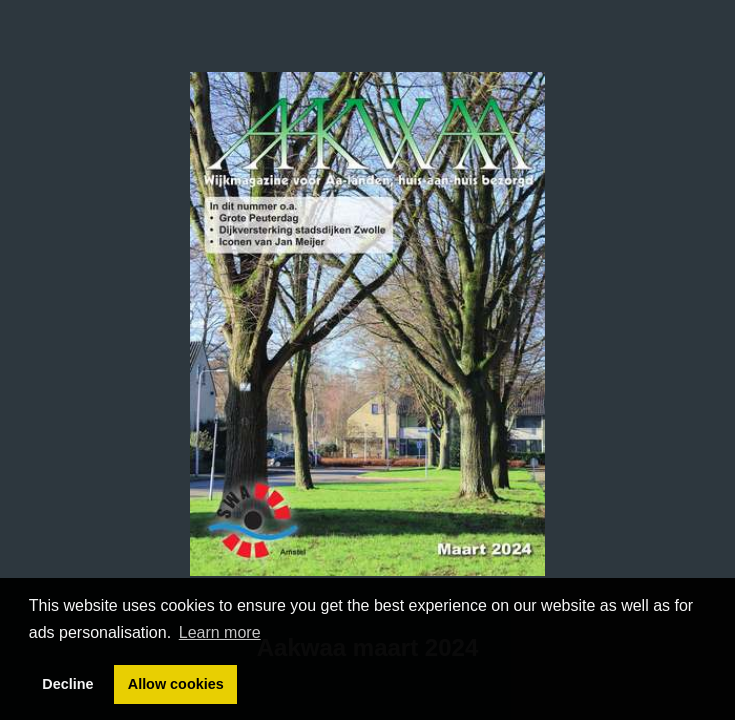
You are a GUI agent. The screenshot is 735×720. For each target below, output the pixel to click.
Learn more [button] (220, 632)
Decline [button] (67, 684)
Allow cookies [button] (176, 684)
